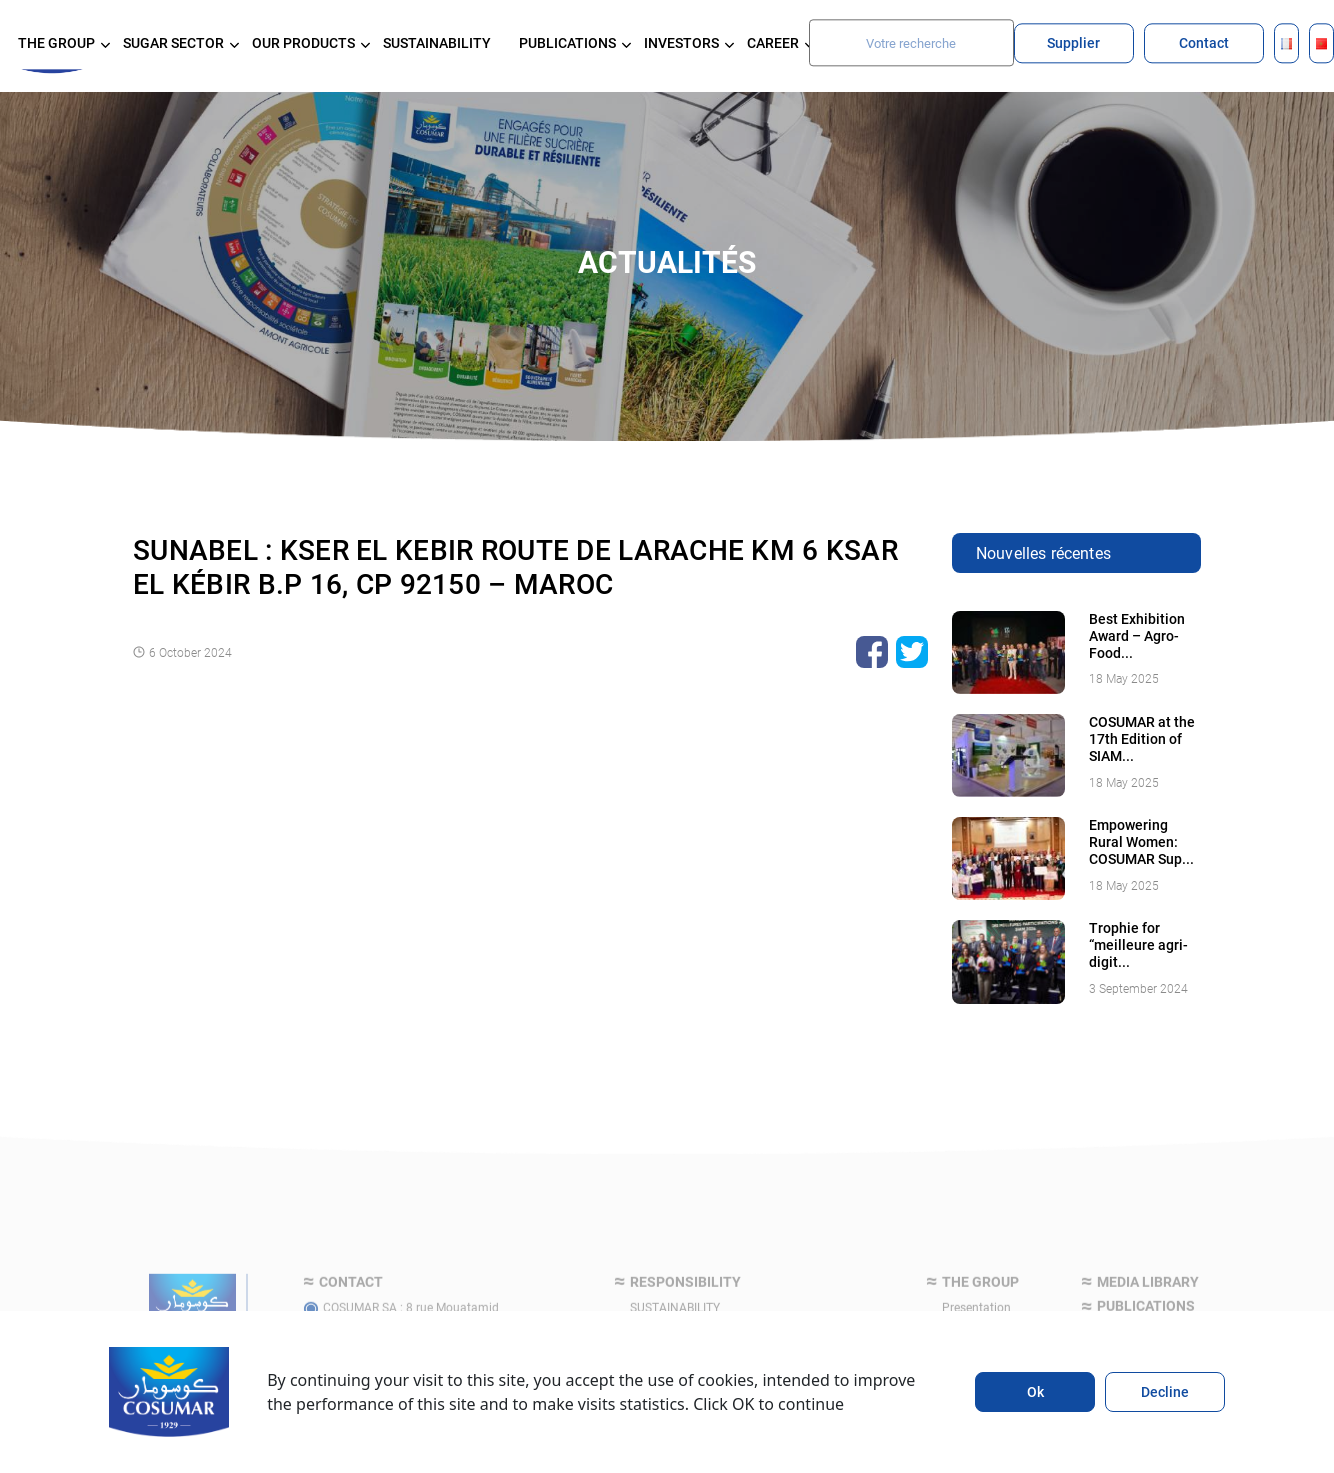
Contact (1204, 42)
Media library (1148, 1308)
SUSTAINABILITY (437, 42)
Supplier (1073, 42)
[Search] (911, 42)
